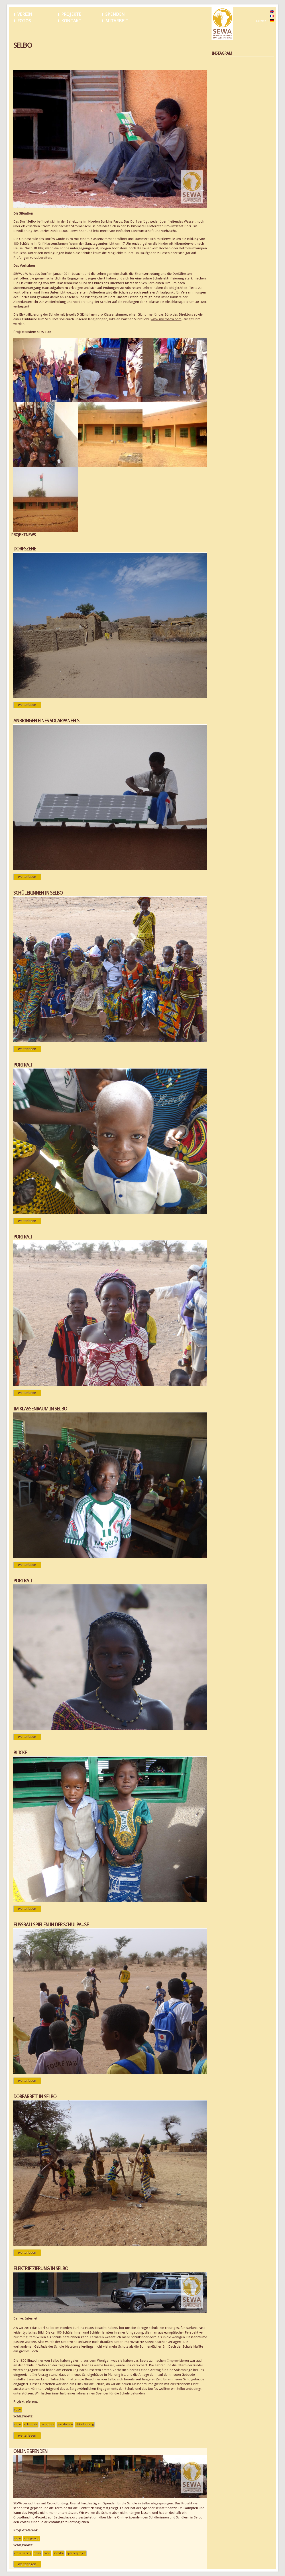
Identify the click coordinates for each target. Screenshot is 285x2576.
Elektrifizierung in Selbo (40, 2268)
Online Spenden (30, 2451)
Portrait (23, 1065)
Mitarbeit (116, 20)
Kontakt (71, 20)
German (261, 21)
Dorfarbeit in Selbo (34, 2096)
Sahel (47, 2553)
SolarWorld (31, 2424)
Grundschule (65, 2424)
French (260, 16)
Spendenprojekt (76, 2553)
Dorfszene (24, 549)
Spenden (115, 14)
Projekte (71, 14)
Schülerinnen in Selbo (38, 893)
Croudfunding (22, 2553)
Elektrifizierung (85, 2424)
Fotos (24, 20)
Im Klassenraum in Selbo (40, 1409)
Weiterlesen (29, 705)
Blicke (20, 1752)
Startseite (19, 31)
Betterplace (47, 2424)
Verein (25, 14)
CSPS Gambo (31, 2538)
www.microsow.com (166, 319)
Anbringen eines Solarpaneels (46, 721)
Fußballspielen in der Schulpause (51, 1924)
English (260, 11)
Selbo (31, 31)
